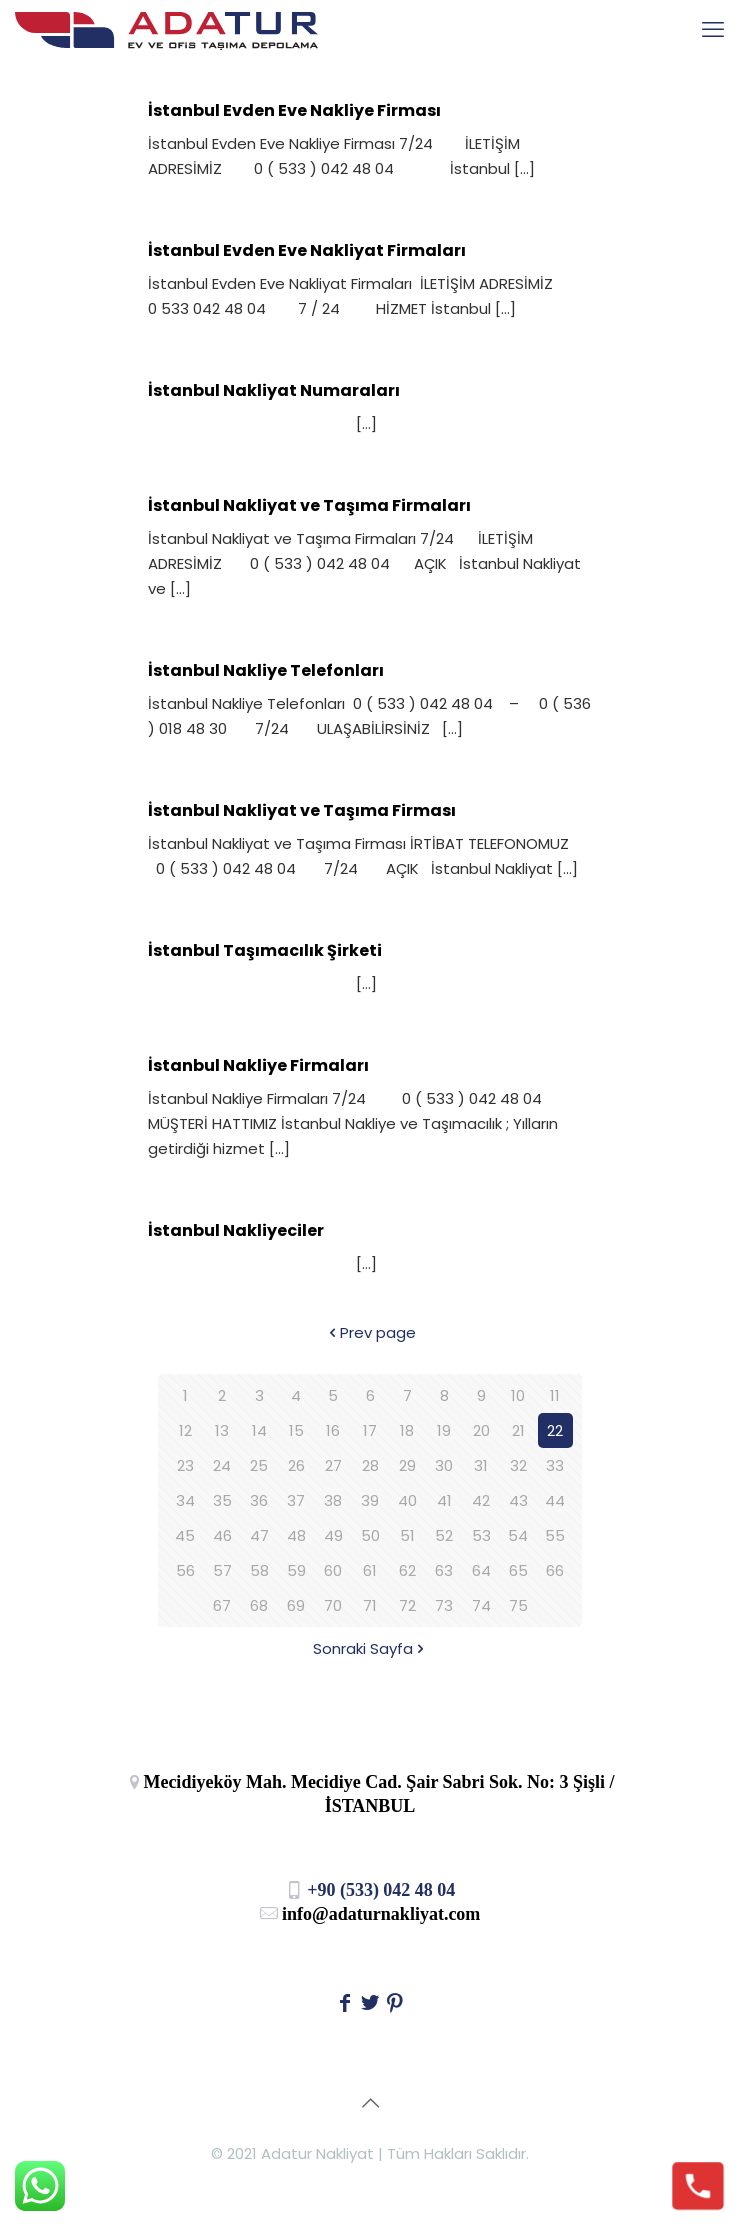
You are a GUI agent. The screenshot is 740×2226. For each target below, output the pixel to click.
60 (333, 1570)
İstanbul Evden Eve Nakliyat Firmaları (307, 250)
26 (296, 1465)
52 (444, 1535)
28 (370, 1465)
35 (222, 1500)
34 (185, 1500)
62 (407, 1570)
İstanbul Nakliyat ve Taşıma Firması (302, 810)
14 (259, 1430)
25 (259, 1465)
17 (370, 1430)
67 (222, 1605)
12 (185, 1430)
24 (222, 1465)
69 (296, 1605)
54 (518, 1535)
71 (370, 1605)
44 (555, 1500)
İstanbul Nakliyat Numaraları (274, 390)
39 (370, 1500)
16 (333, 1430)
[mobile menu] (713, 30)
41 (444, 1500)
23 (185, 1465)
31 (481, 1465)
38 (333, 1500)
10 (518, 1395)
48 (296, 1535)
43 (518, 1500)
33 (555, 1465)
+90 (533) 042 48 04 (370, 1890)
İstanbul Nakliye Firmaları (258, 1065)
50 (370, 1535)
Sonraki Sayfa (370, 1648)
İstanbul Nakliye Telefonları (266, 670)
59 (296, 1570)
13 (222, 1430)
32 (518, 1465)
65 (518, 1570)
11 (555, 1395)
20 (481, 1430)
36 (259, 1500)
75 (518, 1605)
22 (555, 1430)
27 (333, 1465)
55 (555, 1535)
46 (222, 1535)
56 (185, 1570)
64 (481, 1570)
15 (296, 1430)
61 (370, 1570)
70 (333, 1605)
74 (481, 1605)
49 (333, 1535)
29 (407, 1465)
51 (407, 1535)
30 (444, 1465)
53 (481, 1535)
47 (259, 1535)
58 (259, 1570)
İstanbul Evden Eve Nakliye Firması (294, 110)
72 (407, 1605)
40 (407, 1500)
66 (555, 1570)
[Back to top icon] (370, 2103)
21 (518, 1430)
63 (444, 1570)
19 (444, 1430)
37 (296, 1500)
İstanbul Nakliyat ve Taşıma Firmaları (309, 505)
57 (222, 1570)
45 (185, 1535)
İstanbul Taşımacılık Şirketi (265, 950)
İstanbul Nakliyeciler (236, 1230)
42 (481, 1500)
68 (259, 1605)
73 (444, 1605)
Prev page (370, 1332)
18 (407, 1430)
